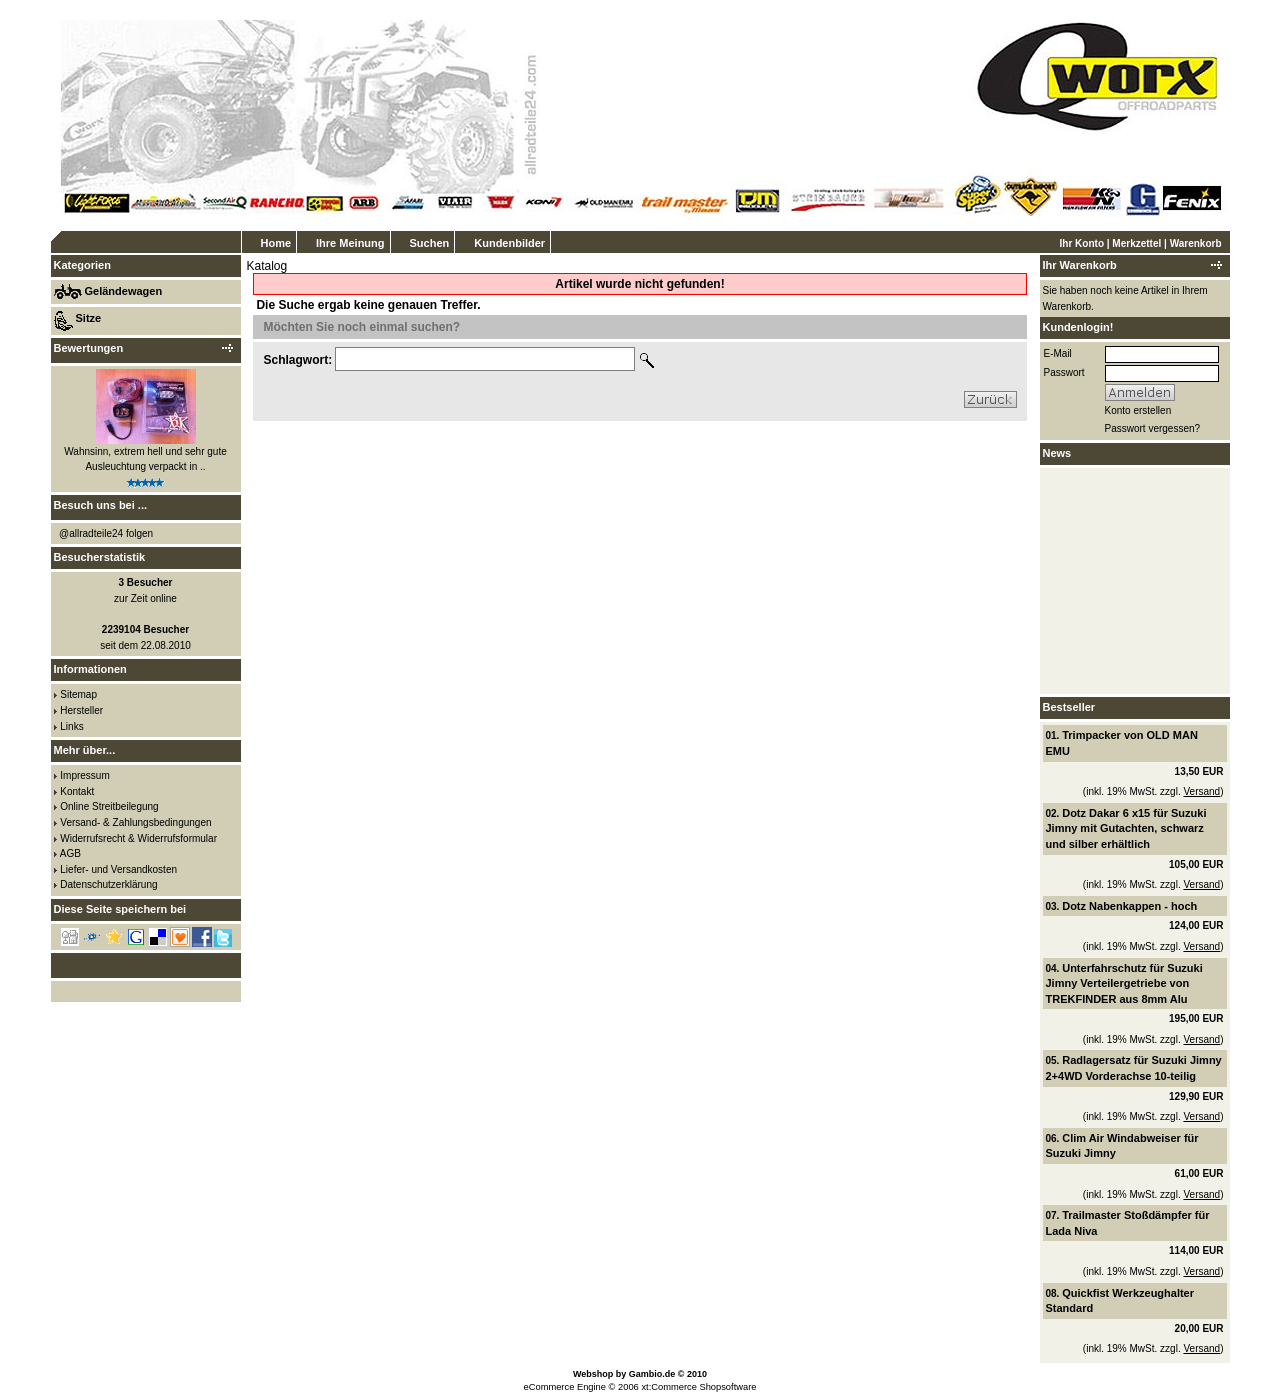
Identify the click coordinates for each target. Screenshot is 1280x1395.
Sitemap (78, 694)
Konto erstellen (1138, 410)
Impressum (84, 775)
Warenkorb (1196, 243)
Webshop (593, 1374)
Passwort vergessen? (1153, 428)
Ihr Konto (1082, 243)
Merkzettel (1136, 243)
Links (71, 726)
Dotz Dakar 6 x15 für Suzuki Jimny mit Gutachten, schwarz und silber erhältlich (1126, 828)
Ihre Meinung (350, 243)
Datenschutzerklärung (108, 884)
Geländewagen (124, 291)
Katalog (267, 266)
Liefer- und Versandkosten (118, 869)
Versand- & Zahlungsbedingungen (135, 822)
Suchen (430, 243)
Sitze (89, 318)
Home (276, 243)
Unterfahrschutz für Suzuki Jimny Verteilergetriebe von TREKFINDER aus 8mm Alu (1124, 983)
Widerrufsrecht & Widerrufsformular (138, 838)
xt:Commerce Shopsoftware (698, 1387)
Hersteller (81, 710)
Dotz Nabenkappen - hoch (1129, 906)
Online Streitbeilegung (109, 806)
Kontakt (77, 791)
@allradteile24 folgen (106, 533)
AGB (70, 853)
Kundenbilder (509, 243)
